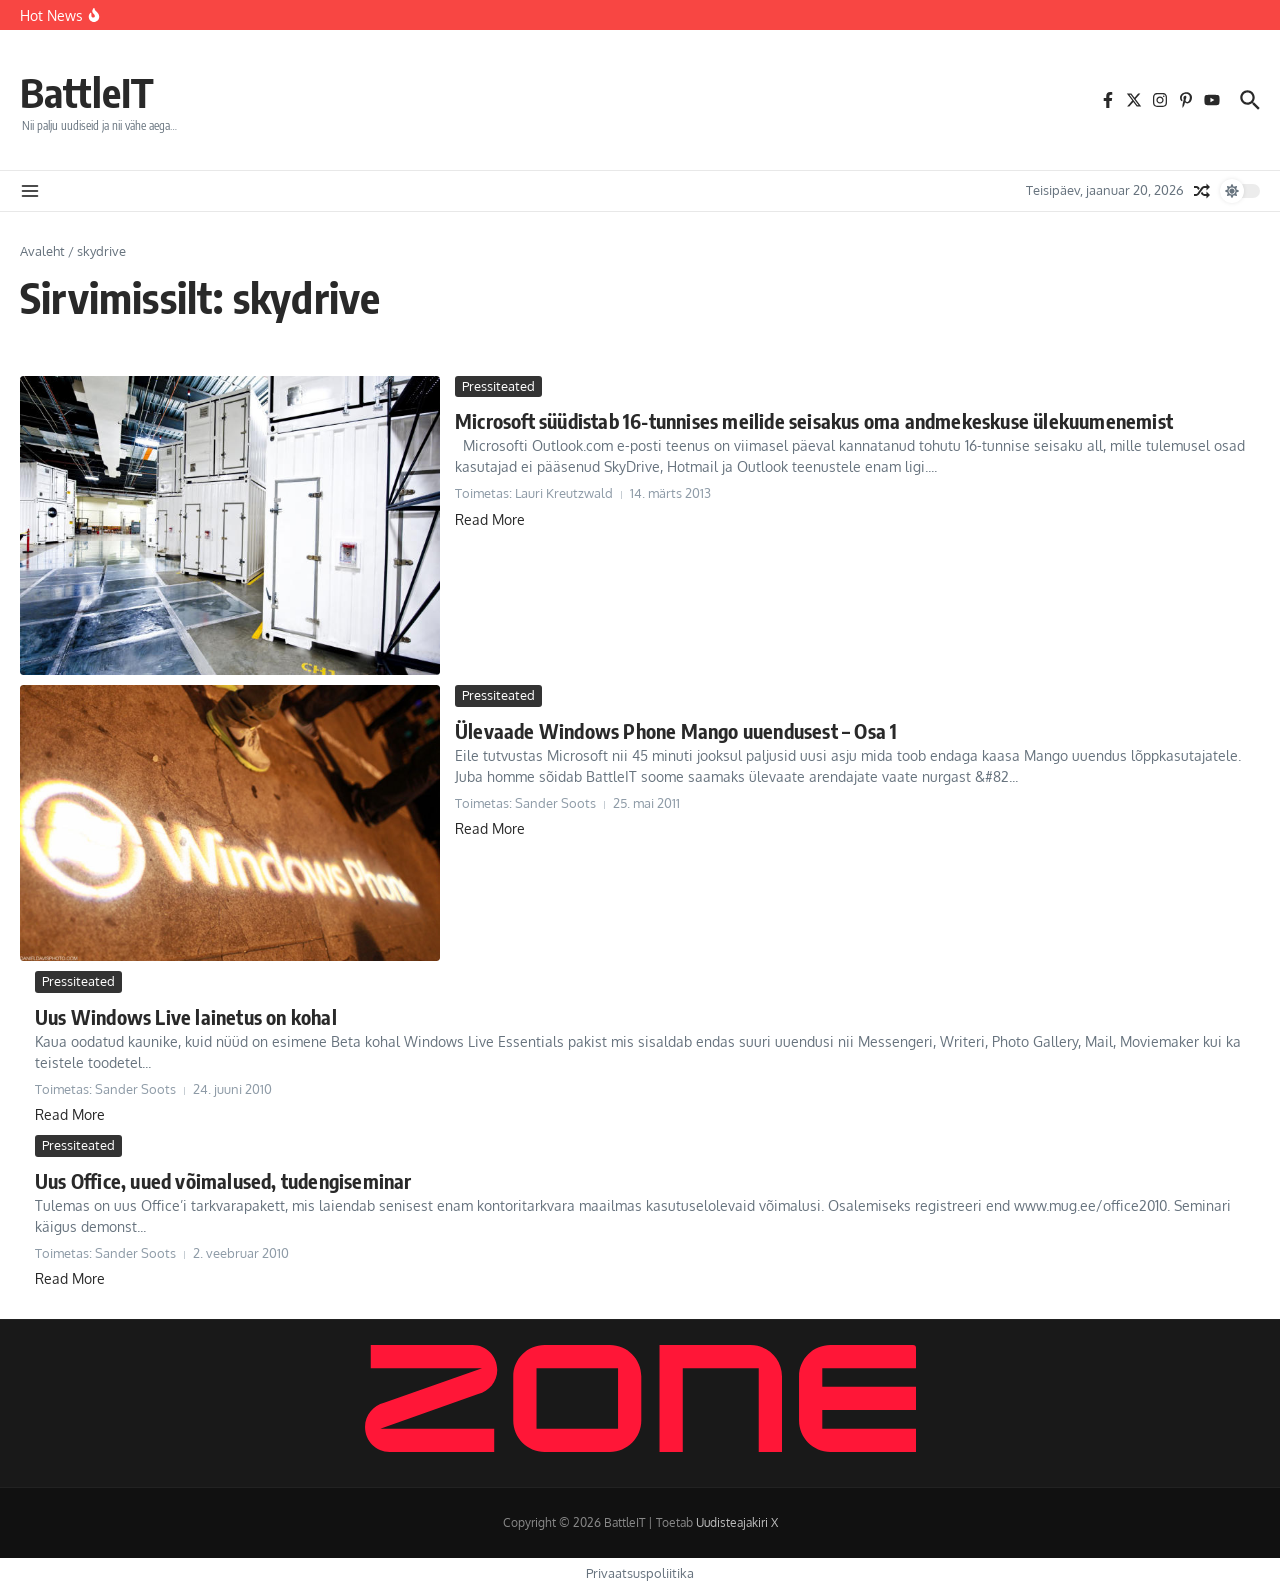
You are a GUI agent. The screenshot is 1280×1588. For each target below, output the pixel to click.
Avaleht (42, 251)
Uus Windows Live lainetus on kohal (186, 1016)
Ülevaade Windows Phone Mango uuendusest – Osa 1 (676, 730)
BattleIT (87, 92)
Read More (490, 519)
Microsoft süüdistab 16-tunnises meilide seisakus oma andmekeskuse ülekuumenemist (814, 420)
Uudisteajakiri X (737, 1522)
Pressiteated (498, 386)
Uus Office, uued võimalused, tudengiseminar (223, 1180)
